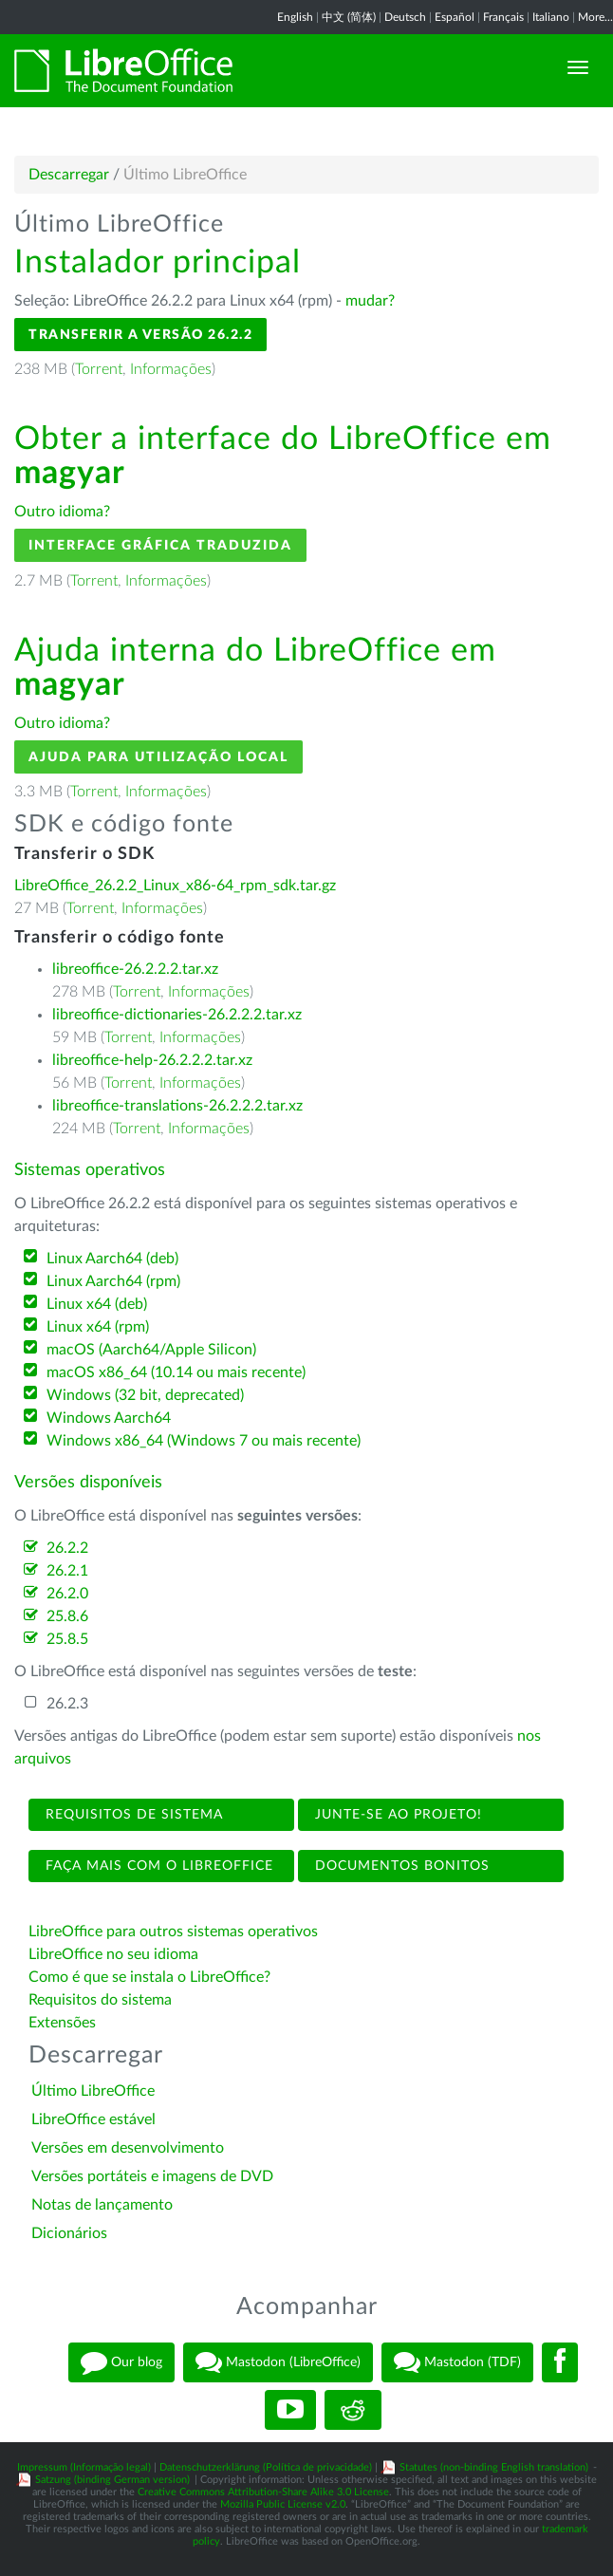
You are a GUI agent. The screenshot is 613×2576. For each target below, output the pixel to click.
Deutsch (405, 17)
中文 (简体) (349, 17)
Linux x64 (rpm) (97, 1327)
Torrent (98, 369)
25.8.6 (67, 1616)
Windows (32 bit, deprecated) (145, 1395)
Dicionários (69, 2233)
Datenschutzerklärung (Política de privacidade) (265, 2467)
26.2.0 (67, 1593)
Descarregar (68, 174)
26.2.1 (67, 1570)
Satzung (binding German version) (112, 2479)
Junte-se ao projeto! (396, 1814)
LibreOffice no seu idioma (113, 1954)
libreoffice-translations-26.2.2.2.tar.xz (177, 1105)
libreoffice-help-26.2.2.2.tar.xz (152, 1060)
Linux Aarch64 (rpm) (113, 1281)
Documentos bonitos (400, 1866)
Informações (171, 369)
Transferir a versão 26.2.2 (140, 334)
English (295, 17)
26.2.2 (67, 1548)
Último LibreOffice (93, 2091)
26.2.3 (67, 1703)
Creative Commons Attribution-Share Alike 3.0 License (263, 2492)
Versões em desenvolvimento (127, 2148)
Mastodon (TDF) (457, 2362)
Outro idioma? (62, 511)
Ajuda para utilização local (158, 757)
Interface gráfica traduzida (160, 545)
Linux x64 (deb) (96, 1304)
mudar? (370, 300)
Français (503, 17)
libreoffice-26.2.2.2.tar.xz (135, 969)
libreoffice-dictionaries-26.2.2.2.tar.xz (177, 1014)
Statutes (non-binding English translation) (493, 2467)
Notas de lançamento (102, 2204)
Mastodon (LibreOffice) (278, 2362)
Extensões (62, 2022)
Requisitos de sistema (132, 1814)
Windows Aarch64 (108, 1418)
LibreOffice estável (93, 2119)
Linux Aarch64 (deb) (112, 1258)
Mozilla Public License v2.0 (282, 2504)
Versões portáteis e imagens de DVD (152, 2176)
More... (595, 17)
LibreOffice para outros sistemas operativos (173, 1931)
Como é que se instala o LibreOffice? (149, 1977)
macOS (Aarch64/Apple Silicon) (151, 1349)
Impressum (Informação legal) (84, 2467)
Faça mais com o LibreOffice (157, 1866)
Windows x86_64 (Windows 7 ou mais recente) (203, 1440)
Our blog (121, 2362)
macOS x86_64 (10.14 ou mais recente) (176, 1372)
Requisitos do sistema (102, 1999)
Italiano (550, 17)
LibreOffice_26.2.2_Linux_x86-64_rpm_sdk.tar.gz (175, 885)
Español (454, 17)
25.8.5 (67, 1639)
